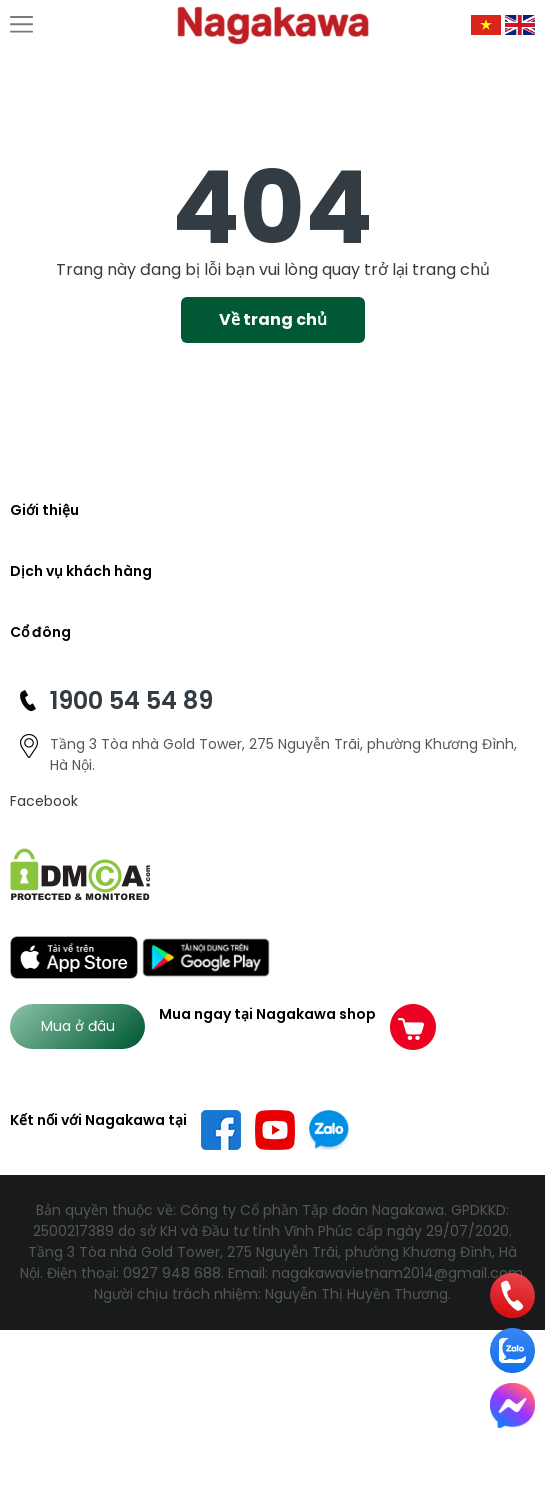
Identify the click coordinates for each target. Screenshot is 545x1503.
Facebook (44, 801)
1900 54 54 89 (131, 700)
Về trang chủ (273, 319)
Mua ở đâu (78, 1026)
